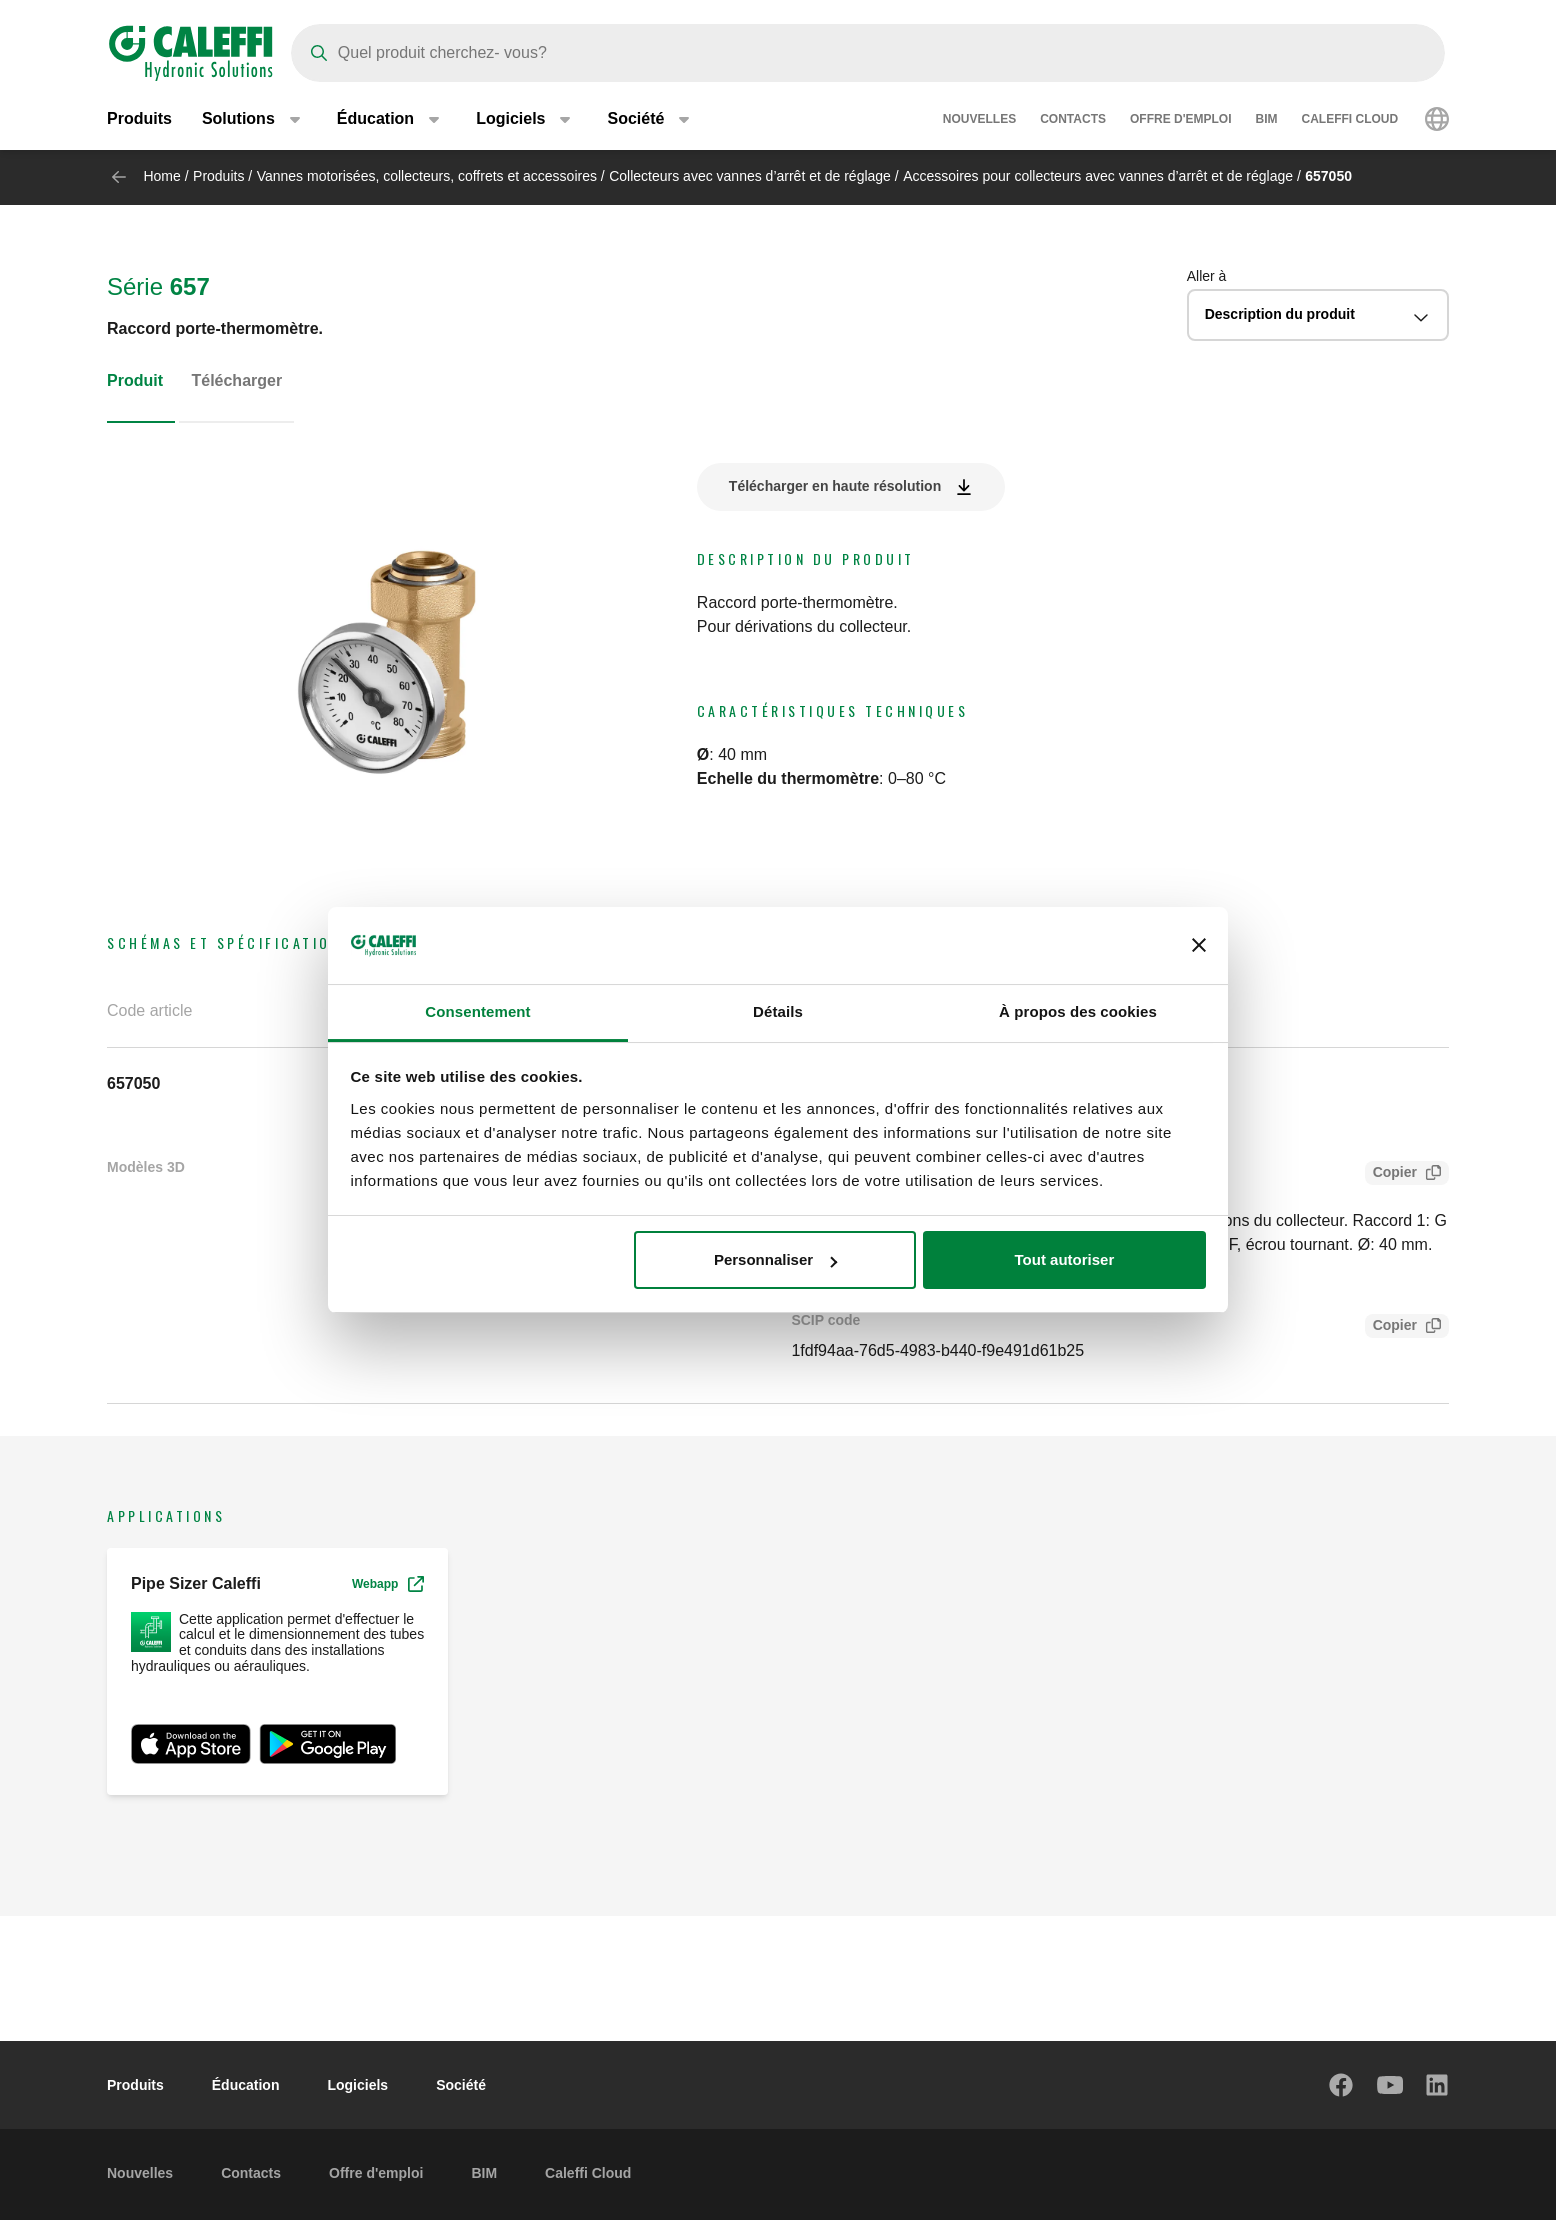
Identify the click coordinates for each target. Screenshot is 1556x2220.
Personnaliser (775, 1259)
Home (161, 176)
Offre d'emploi (1181, 120)
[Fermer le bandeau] (1199, 946)
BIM (1267, 120)
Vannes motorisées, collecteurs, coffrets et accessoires (427, 176)
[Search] (868, 53)
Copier (1391, 1174)
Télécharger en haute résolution (835, 486)
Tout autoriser (1065, 1259)
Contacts (1073, 120)
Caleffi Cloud (1350, 120)
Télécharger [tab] (236, 380)
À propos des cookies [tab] (1078, 1011)
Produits (139, 119)
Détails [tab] (778, 1011)
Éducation (246, 2085)
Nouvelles (979, 120)
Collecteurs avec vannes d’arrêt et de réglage (750, 176)
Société (461, 2085)
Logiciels (357, 2085)
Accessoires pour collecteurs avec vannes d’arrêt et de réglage (1098, 176)
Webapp (388, 1584)
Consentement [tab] (477, 1011)
